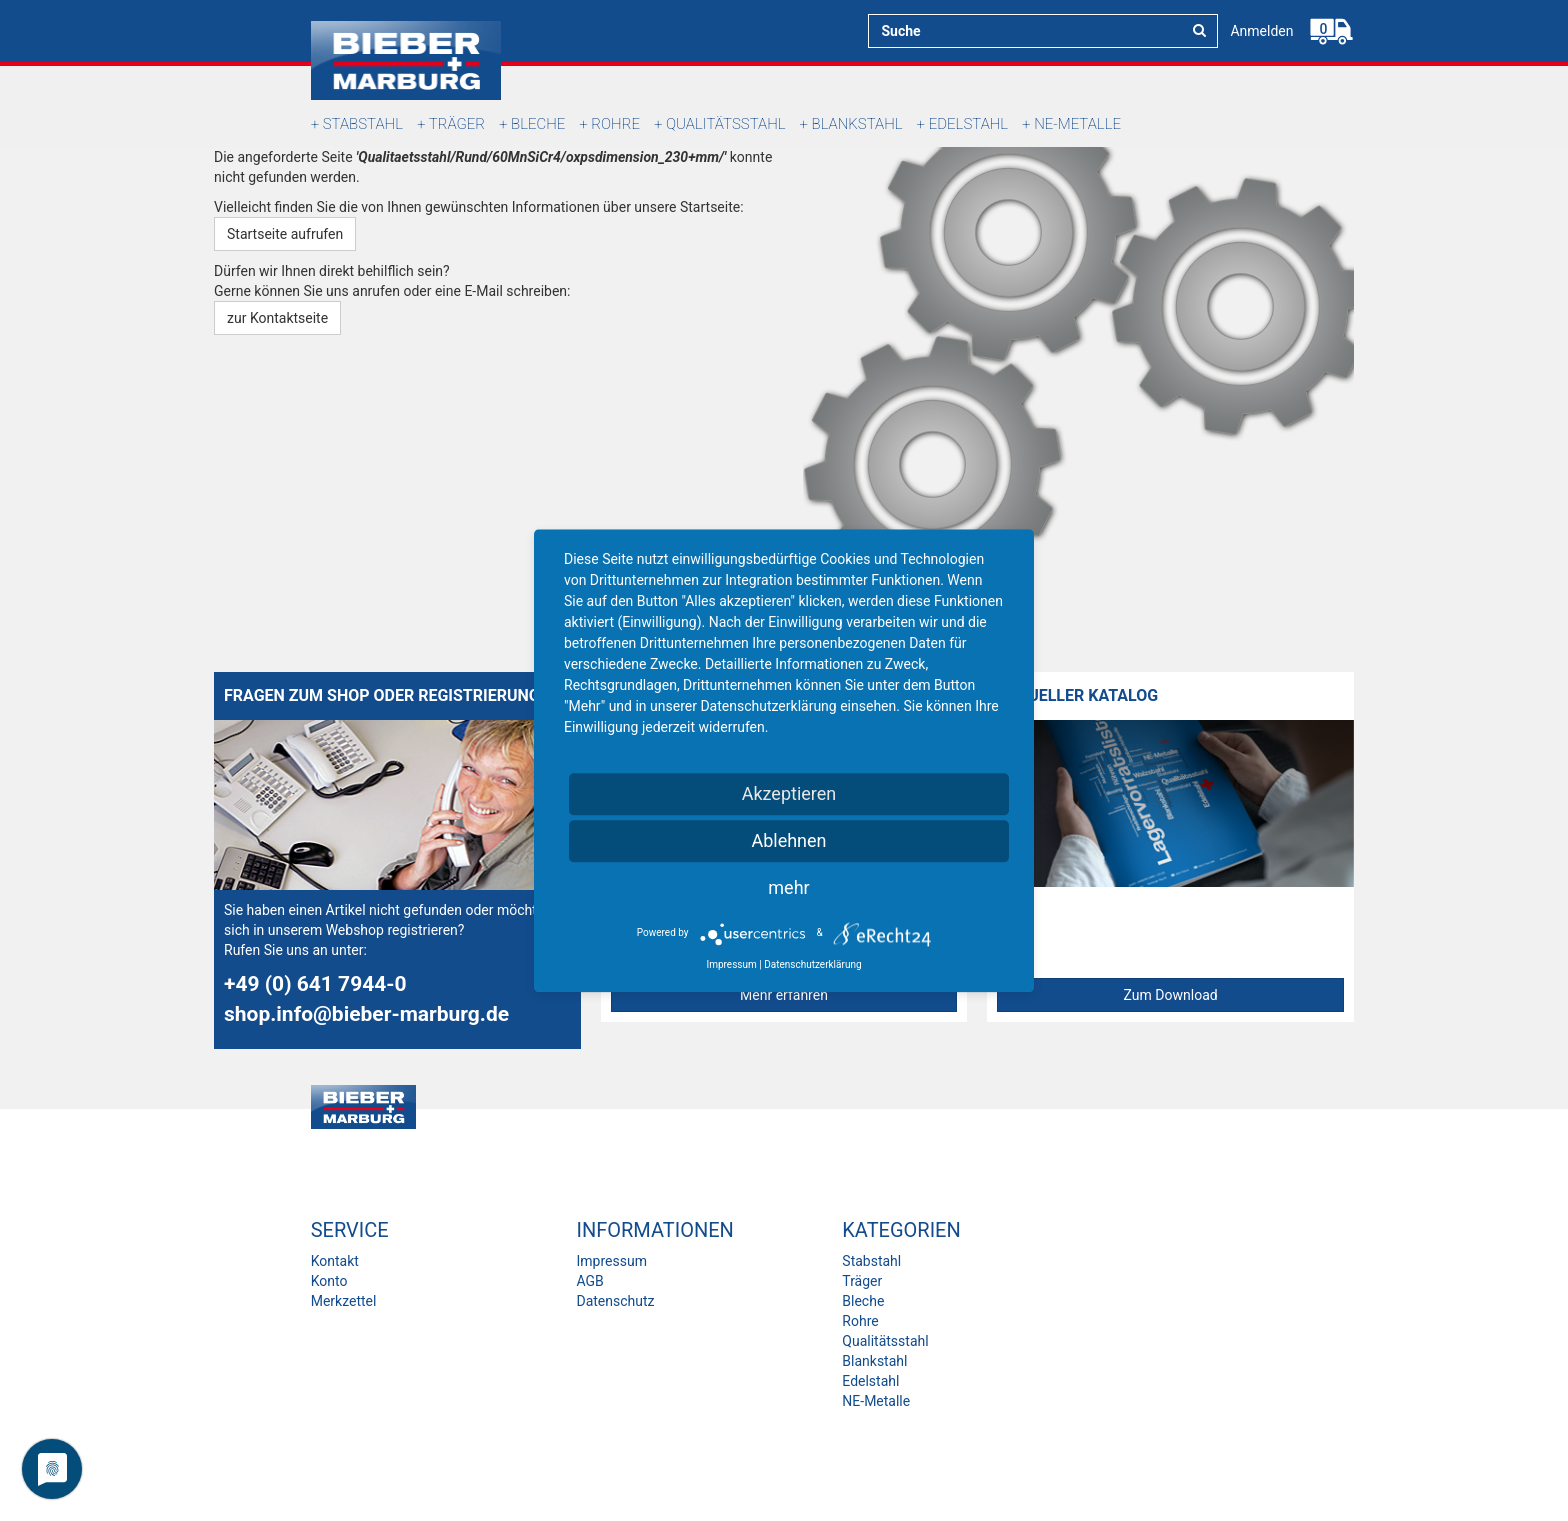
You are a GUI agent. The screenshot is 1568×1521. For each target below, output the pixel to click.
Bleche (538, 124)
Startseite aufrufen (285, 234)
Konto (329, 1281)
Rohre (615, 124)
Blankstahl (857, 124)
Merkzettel (344, 1301)
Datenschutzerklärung (812, 964)
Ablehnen (788, 840)
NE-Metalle (1077, 124)
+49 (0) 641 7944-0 (315, 984)
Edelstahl (968, 124)
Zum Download (1171, 995)
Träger (457, 124)
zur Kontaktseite (277, 318)
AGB (589, 1281)
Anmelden (1261, 31)
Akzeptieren (789, 793)
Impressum (611, 1261)
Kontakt (335, 1261)
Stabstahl (363, 124)
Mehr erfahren (784, 995)
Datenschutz (615, 1301)
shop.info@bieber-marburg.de (366, 1014)
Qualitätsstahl (726, 124)
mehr (788, 887)
